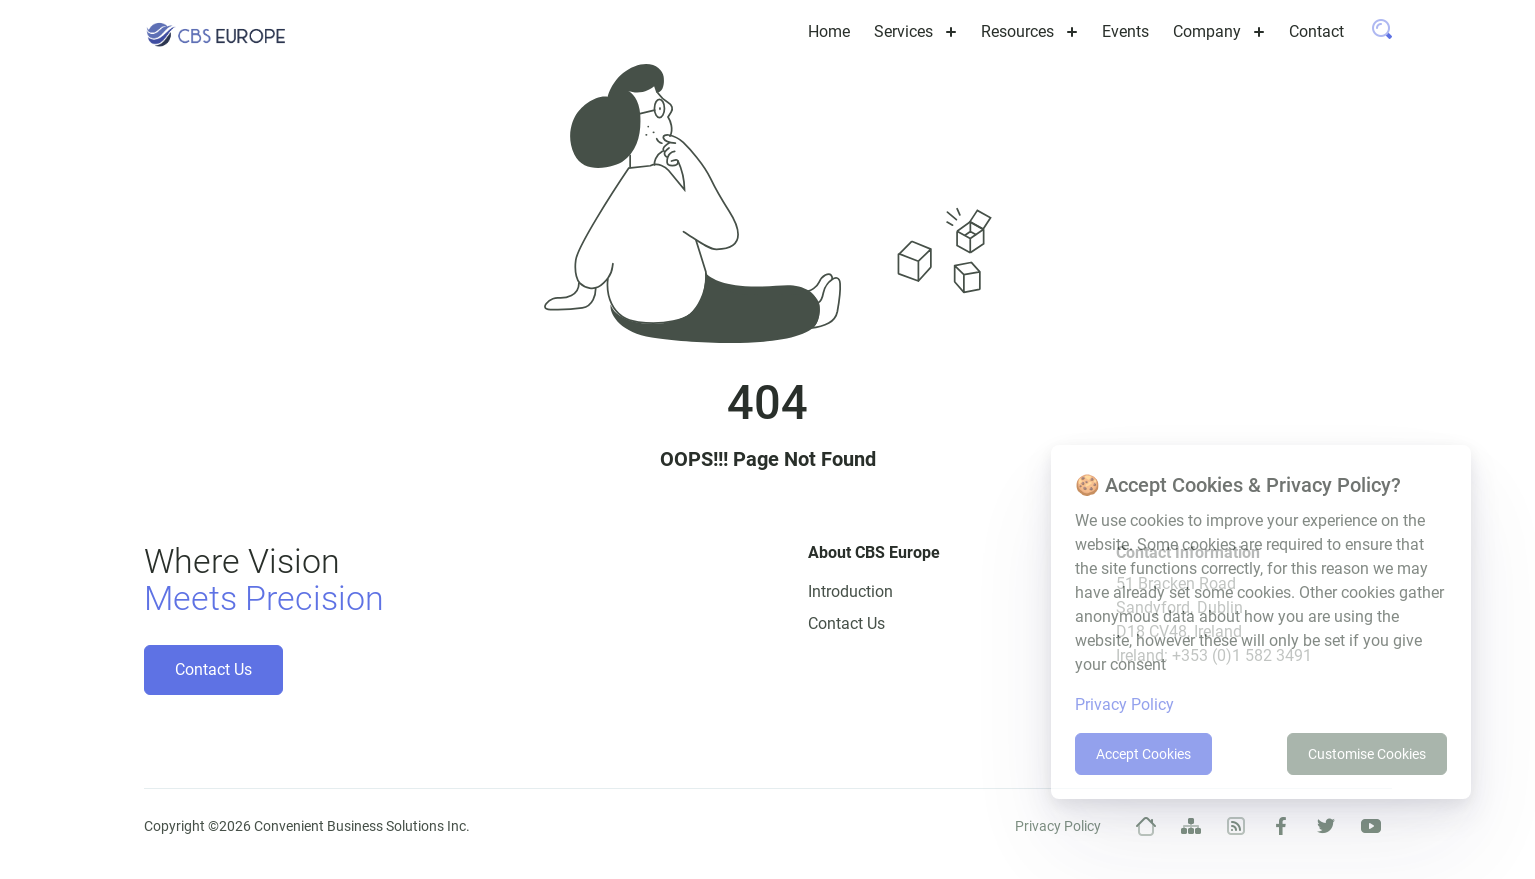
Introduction (850, 591)
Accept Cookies (1143, 754)
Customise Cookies (1367, 754)
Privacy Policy (1058, 826)
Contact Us (213, 669)
